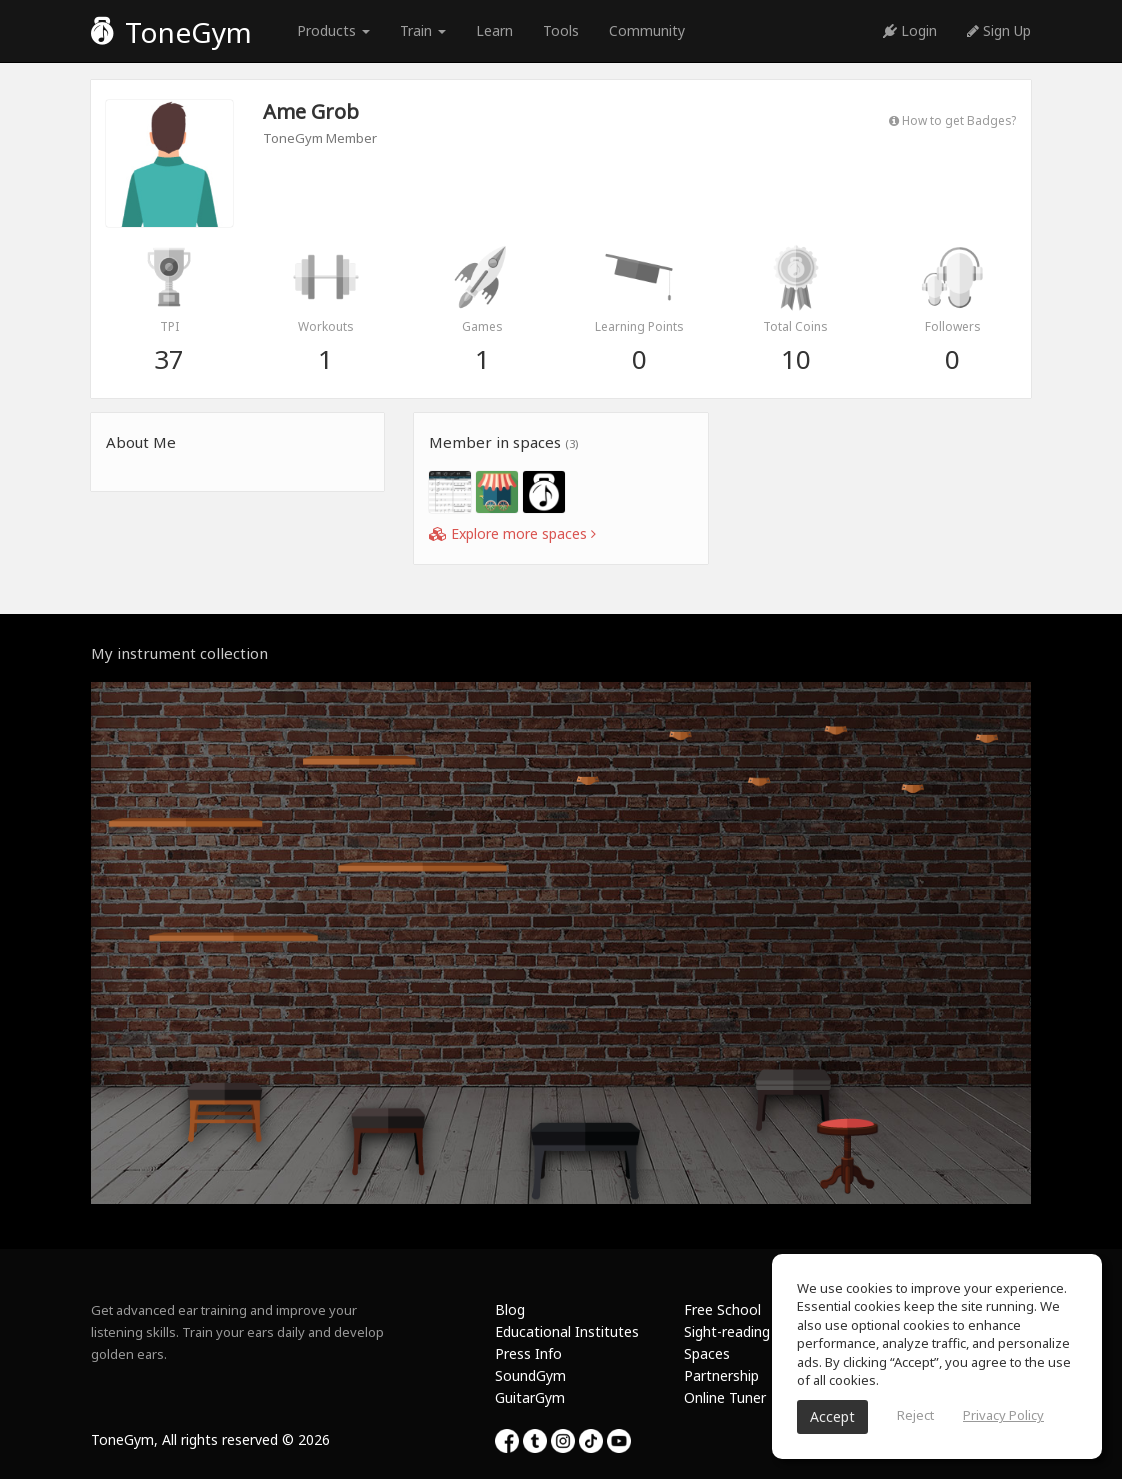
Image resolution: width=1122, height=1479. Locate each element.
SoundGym (530, 1375)
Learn (494, 30)
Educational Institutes (567, 1331)
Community (647, 30)
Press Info (528, 1353)
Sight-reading (727, 1331)
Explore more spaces (512, 533)
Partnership (721, 1375)
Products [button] (333, 30)
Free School (722, 1309)
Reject (915, 1415)
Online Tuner (725, 1397)
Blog (510, 1309)
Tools (561, 30)
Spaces (707, 1353)
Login (910, 30)
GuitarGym (530, 1397)
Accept (832, 1416)
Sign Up (999, 30)
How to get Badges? (952, 120)
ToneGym (171, 32)
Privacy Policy (1003, 1415)
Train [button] (423, 30)
